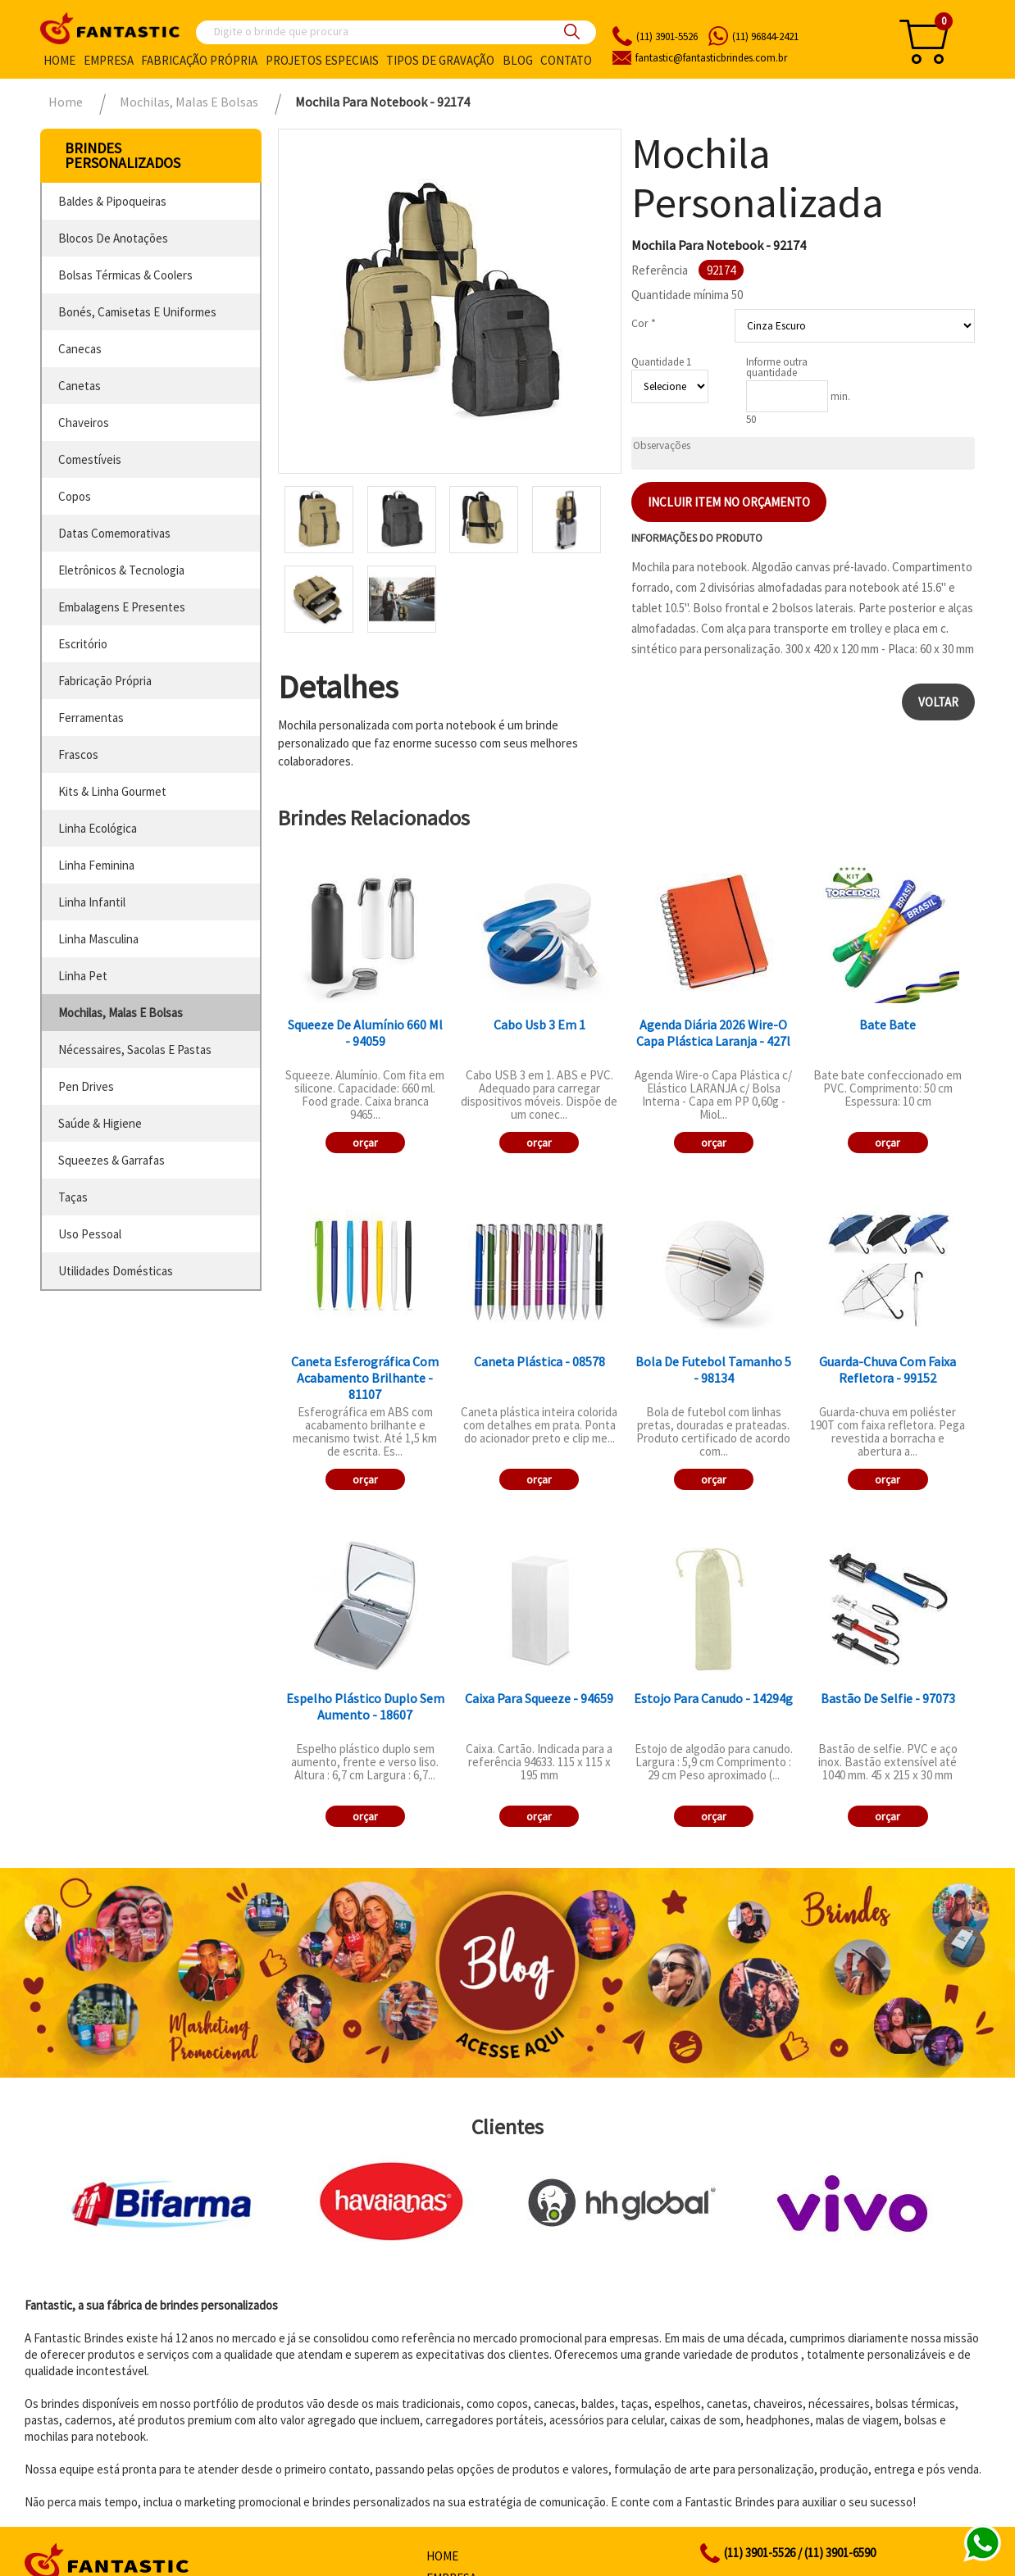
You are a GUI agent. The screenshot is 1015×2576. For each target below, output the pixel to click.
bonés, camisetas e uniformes (137, 312)
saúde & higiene (100, 1123)
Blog (518, 60)
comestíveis (89, 459)
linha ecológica (97, 828)
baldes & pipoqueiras (112, 201)
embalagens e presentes (121, 607)
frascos (78, 754)
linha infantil (91, 902)
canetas (79, 385)
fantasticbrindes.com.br (711, 58)
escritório (82, 644)
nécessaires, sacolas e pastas (135, 1049)
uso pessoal (89, 1234)
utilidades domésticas (115, 1271)
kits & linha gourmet (112, 791)
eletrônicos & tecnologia (121, 570)
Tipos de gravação (440, 60)
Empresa (109, 60)
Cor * (643, 323)
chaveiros (83, 422)
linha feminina (96, 865)
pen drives (86, 1086)
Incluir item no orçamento (729, 502)
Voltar (938, 702)
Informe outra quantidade (777, 367)
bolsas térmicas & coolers (125, 275)
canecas (80, 349)
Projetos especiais (322, 60)
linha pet (82, 976)
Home (59, 60)
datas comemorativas (114, 533)
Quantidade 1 (661, 362)
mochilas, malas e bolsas (120, 1012)
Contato (566, 60)
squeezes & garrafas (111, 1160)
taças (73, 1197)
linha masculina (98, 939)
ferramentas (91, 717)
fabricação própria (105, 680)
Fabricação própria (199, 60)
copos (74, 496)
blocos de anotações (113, 238)
